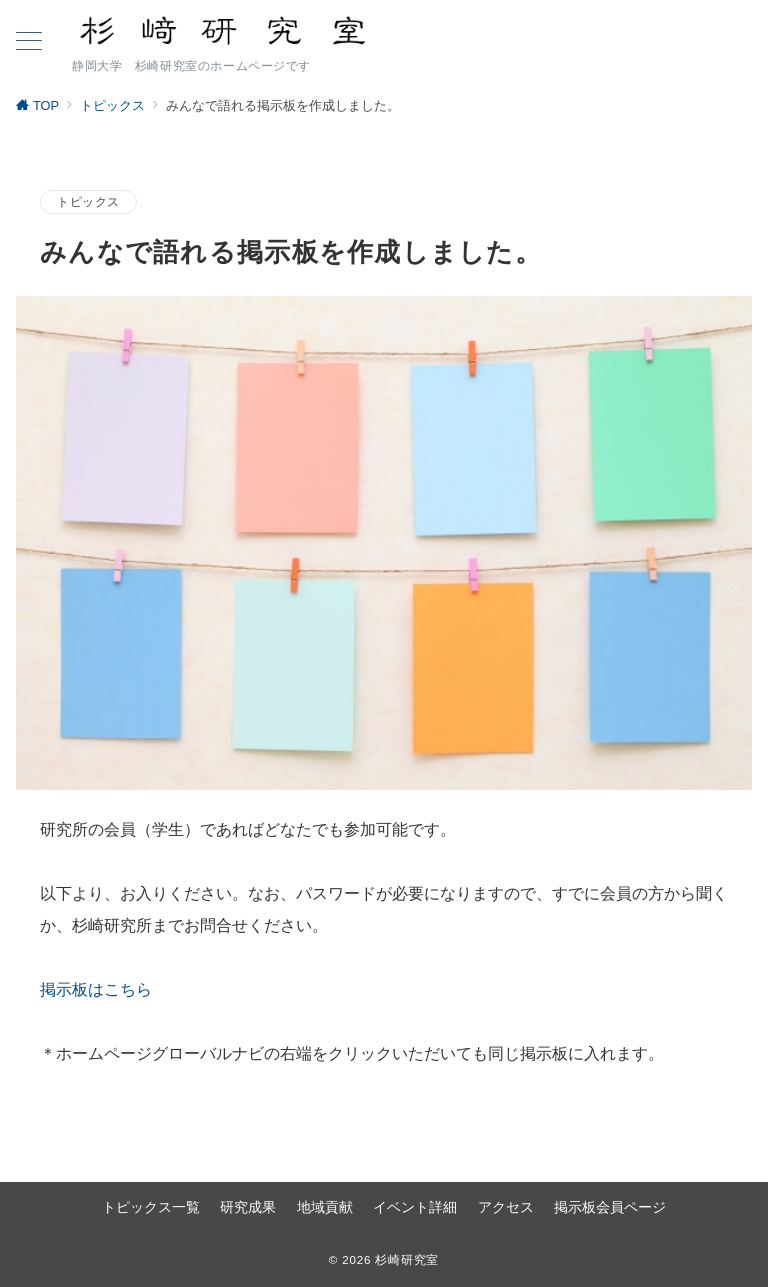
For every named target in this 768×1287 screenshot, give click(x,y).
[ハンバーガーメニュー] (29, 43)
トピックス (88, 201)
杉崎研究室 (407, 1259)
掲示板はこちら (96, 989)
